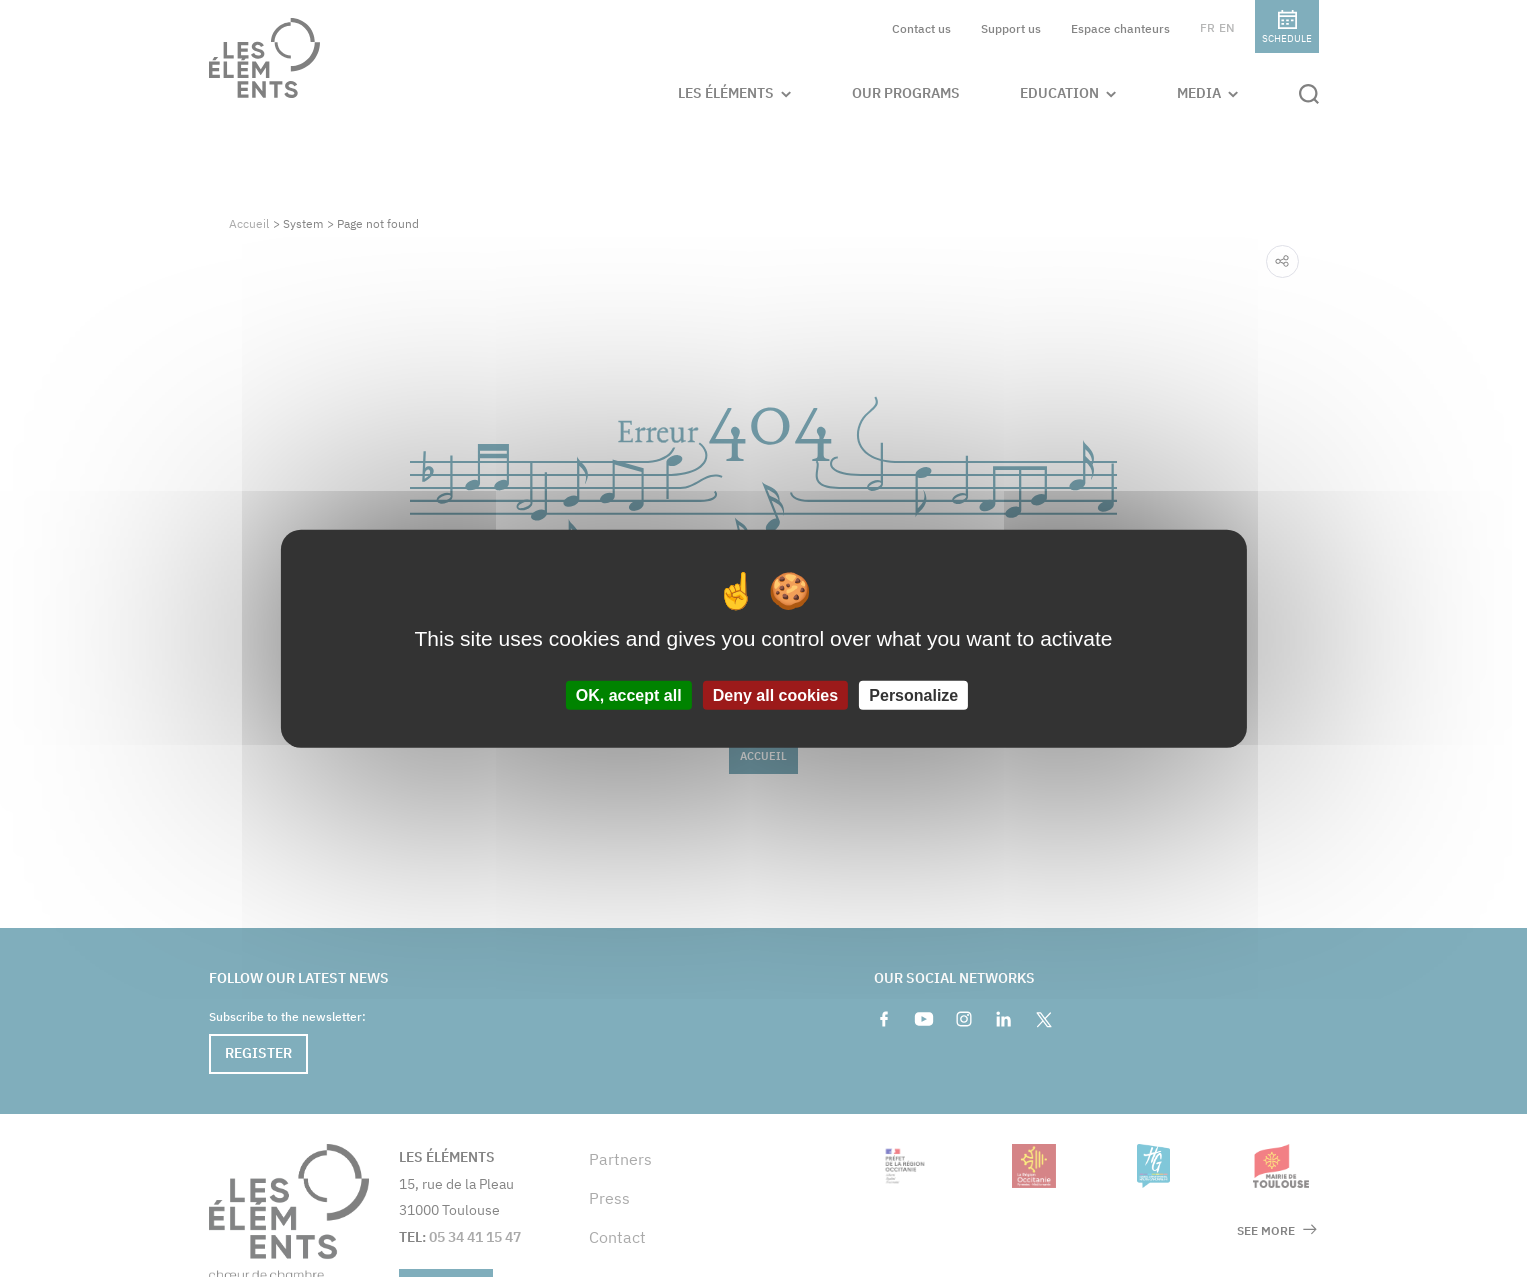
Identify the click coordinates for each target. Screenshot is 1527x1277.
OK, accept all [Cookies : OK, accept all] (629, 695)
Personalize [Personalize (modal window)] (913, 695)
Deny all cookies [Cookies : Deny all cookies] (775, 695)
